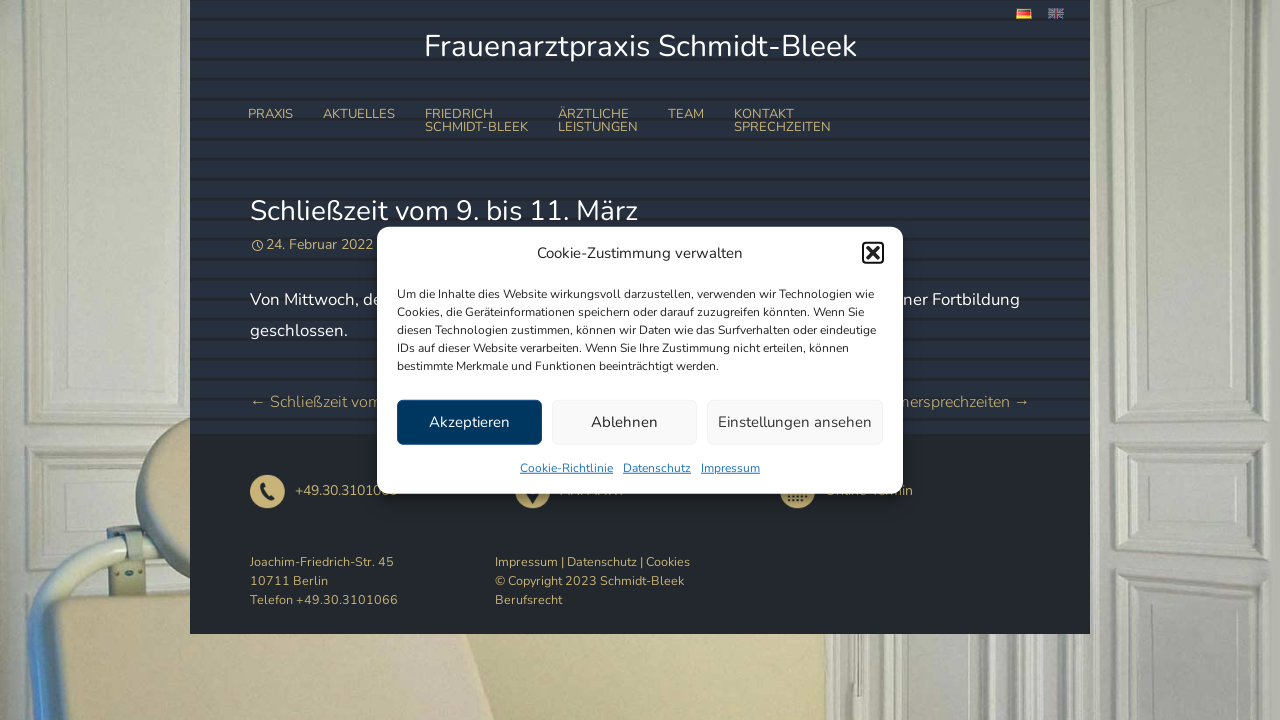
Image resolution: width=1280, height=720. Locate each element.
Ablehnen (624, 422)
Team (686, 114)
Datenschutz (657, 467)
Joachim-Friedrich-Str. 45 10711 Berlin (322, 571)
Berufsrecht (528, 599)
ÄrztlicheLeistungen (598, 120)
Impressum (730, 467)
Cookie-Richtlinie (566, 467)
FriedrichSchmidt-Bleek (476, 120)
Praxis (270, 114)
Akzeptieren (469, 422)
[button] (873, 253)
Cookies (668, 561)
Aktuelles (359, 114)
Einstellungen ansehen (795, 422)
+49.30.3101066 (323, 490)
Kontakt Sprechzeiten (782, 120)
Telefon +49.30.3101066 (324, 599)
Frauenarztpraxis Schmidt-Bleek (640, 46)
